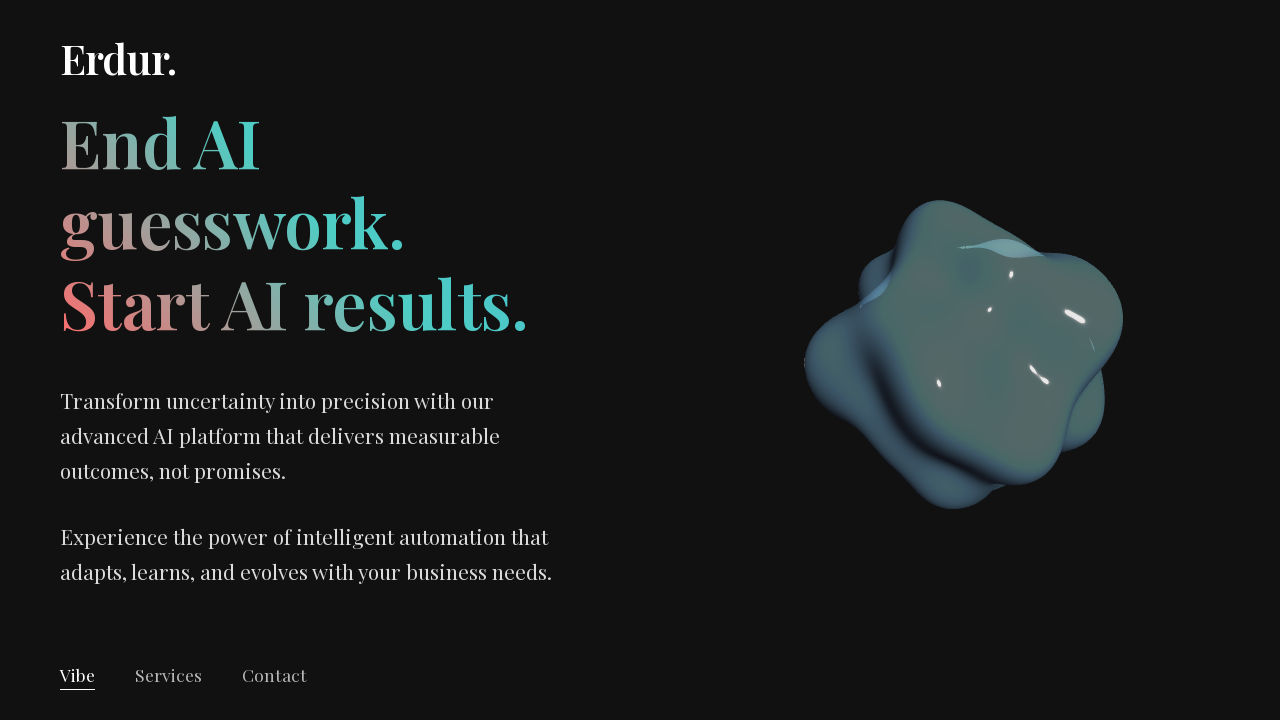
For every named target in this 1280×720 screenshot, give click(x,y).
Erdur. (118, 57)
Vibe (77, 674)
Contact (274, 674)
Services (168, 674)
